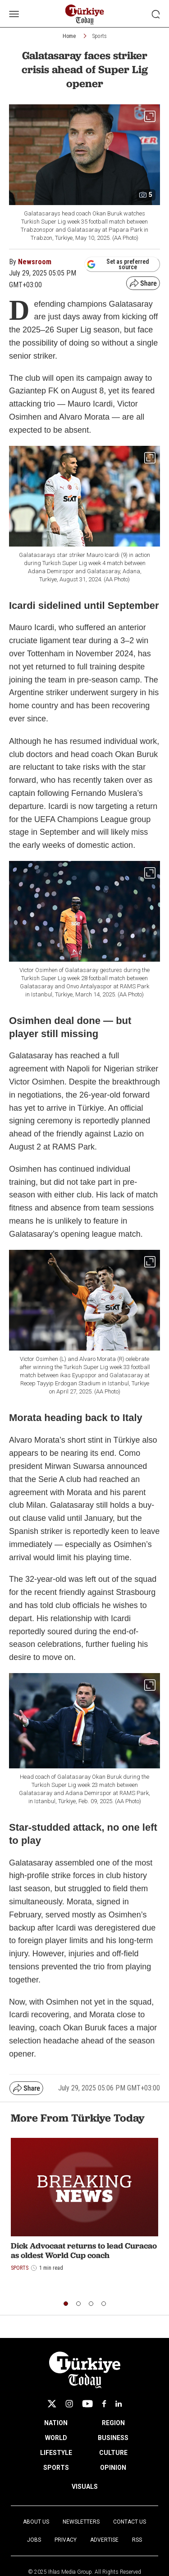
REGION (113, 2423)
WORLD (56, 2438)
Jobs (34, 2540)
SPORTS (56, 2467)
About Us (36, 2522)
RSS (137, 2540)
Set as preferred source (118, 264)
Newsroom (34, 261)
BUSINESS (113, 2438)
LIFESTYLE (56, 2452)
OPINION (113, 2467)
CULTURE (113, 2452)
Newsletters (81, 2522)
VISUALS (85, 2486)
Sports (99, 36)
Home (69, 36)
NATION (56, 2423)
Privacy (66, 2540)
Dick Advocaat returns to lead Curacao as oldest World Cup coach (84, 2250)
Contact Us (129, 2522)
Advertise (104, 2540)
